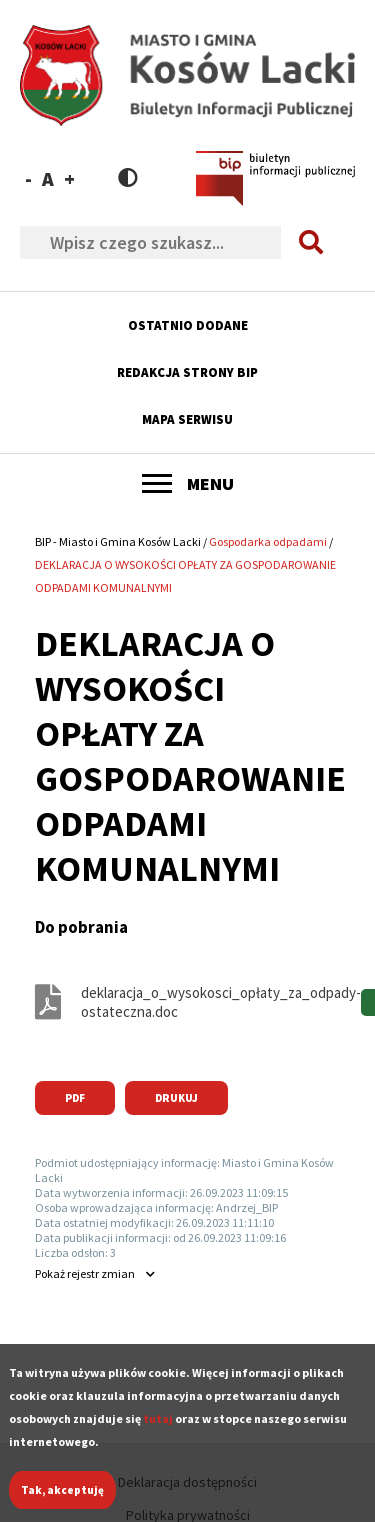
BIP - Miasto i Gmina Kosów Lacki (118, 541)
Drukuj (176, 1098)
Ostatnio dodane (188, 325)
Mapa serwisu (187, 419)
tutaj (158, 1432)
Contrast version (128, 177)
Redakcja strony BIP (187, 372)
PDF (75, 1098)
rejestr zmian (85, 1273)
